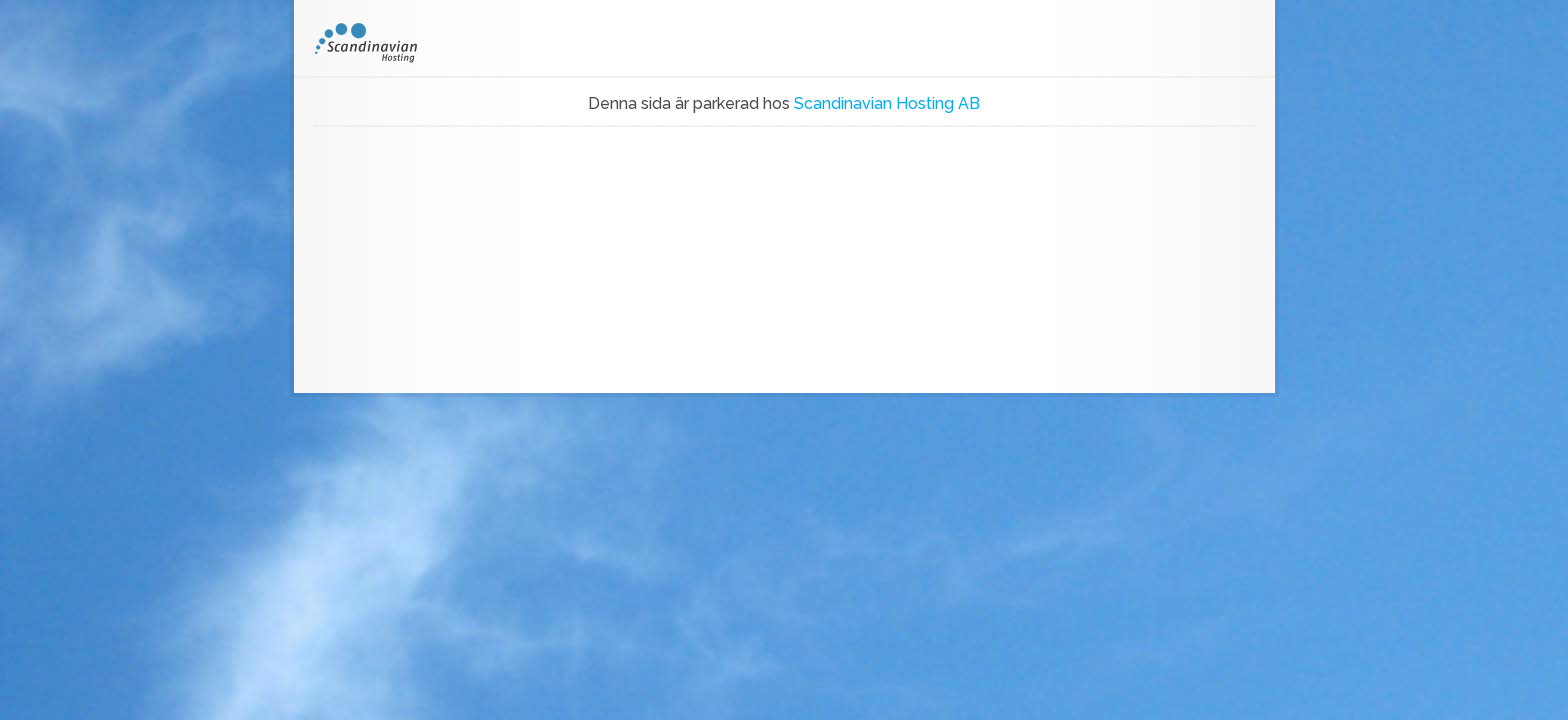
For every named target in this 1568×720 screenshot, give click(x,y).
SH (379, 43)
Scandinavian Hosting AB (887, 103)
